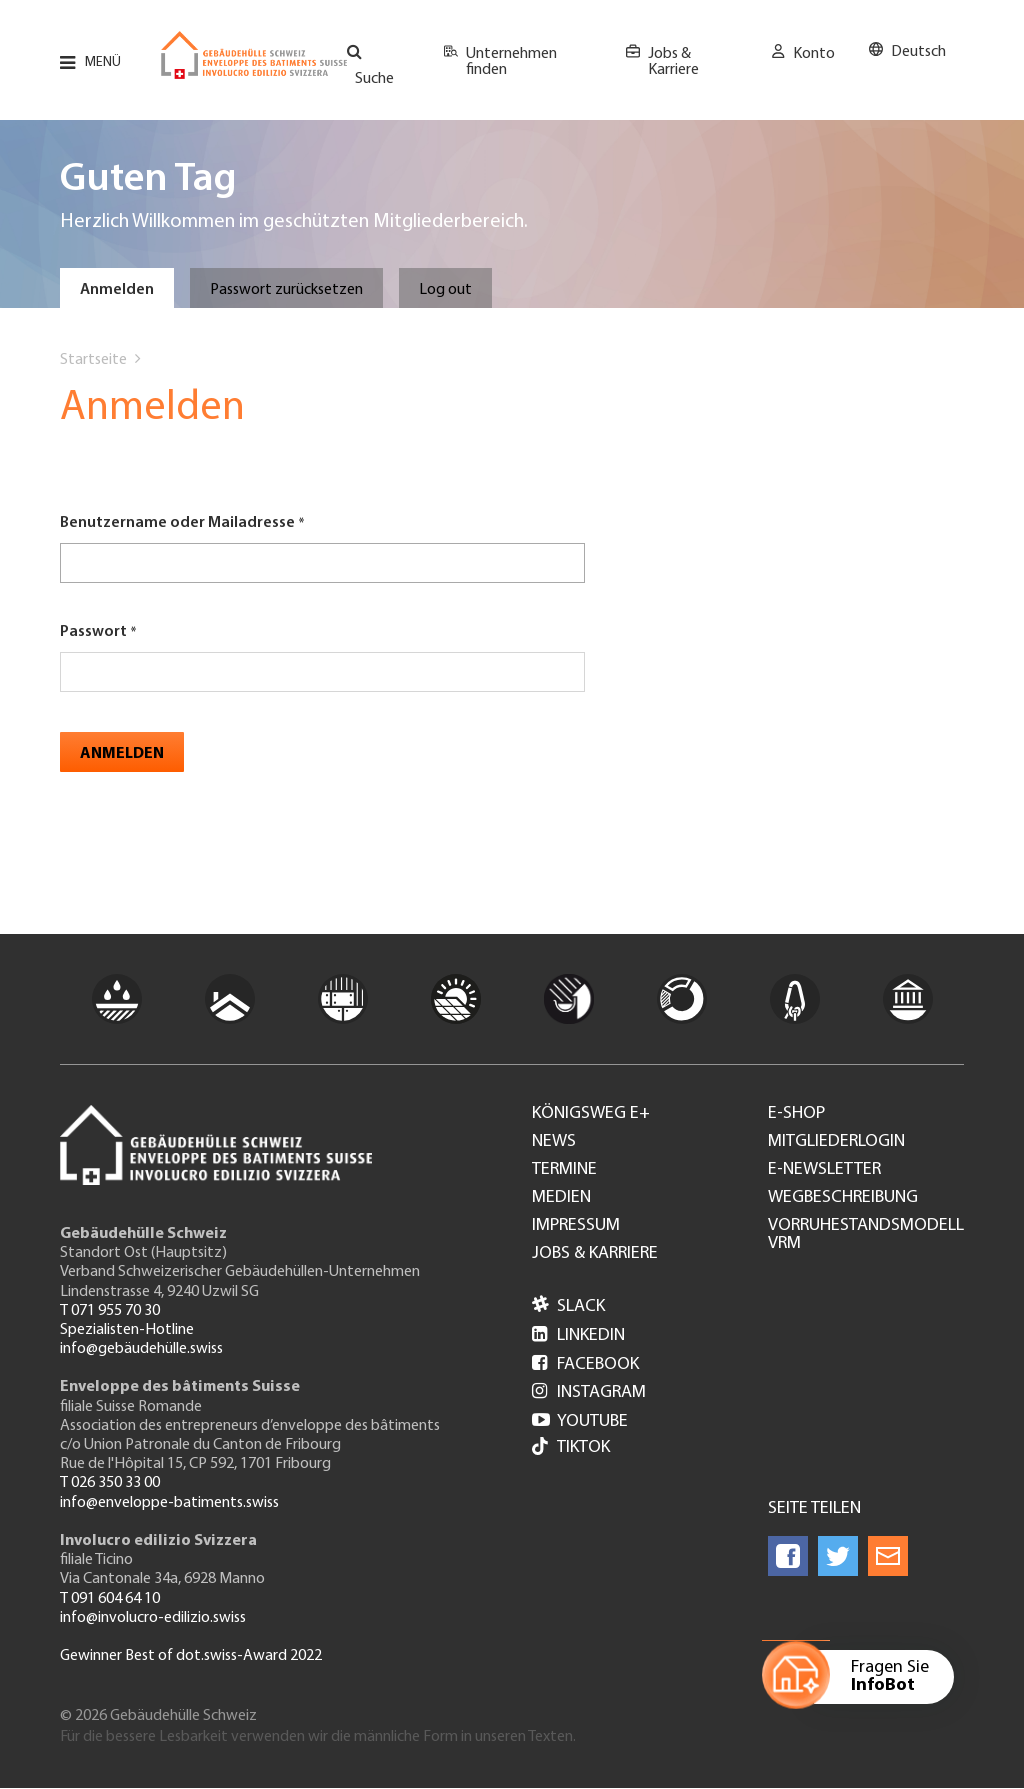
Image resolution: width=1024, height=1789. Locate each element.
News (554, 1142)
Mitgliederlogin (836, 1142)
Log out (445, 290)
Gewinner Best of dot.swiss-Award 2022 (191, 1656)
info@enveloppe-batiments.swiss (169, 1503)
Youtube (580, 1421)
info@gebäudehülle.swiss (141, 1349)
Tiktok (571, 1448)
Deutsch (918, 52)
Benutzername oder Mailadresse (177, 523)
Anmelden (117, 290)
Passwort (93, 632)
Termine (564, 1170)
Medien (561, 1198)
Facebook (585, 1364)
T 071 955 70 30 (110, 1311)
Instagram (589, 1392)
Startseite (93, 360)
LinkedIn (578, 1335)
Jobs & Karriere (673, 62)
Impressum (576, 1226)
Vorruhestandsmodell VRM (866, 1235)
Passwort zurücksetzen (286, 290)
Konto (814, 54)
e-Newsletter (824, 1170)
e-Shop (796, 1114)
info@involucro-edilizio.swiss (153, 1618)
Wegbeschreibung (843, 1198)
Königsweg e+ (591, 1114)
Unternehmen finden (511, 62)
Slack (568, 1306)
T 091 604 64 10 (110, 1599)
